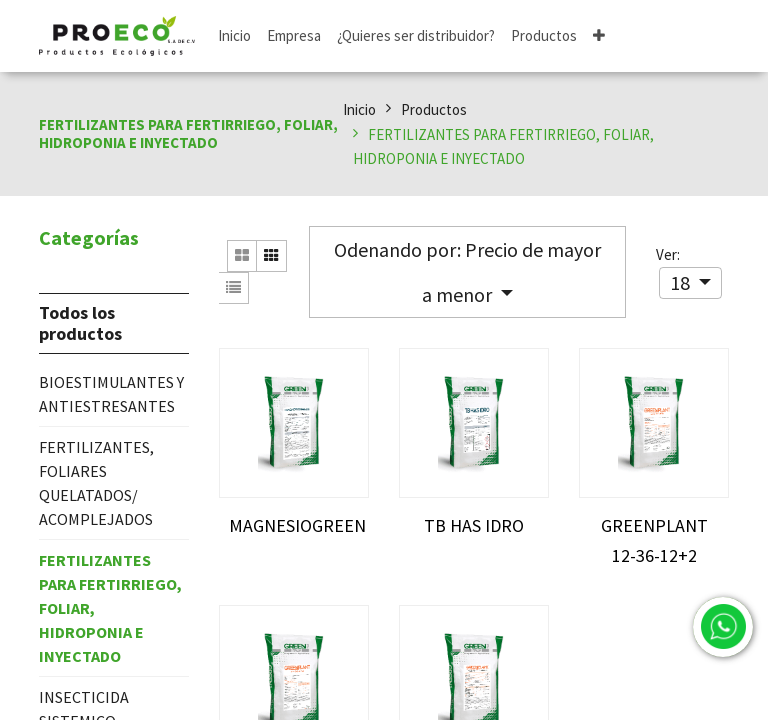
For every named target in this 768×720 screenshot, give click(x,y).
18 (682, 282)
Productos (434, 109)
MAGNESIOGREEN (297, 525)
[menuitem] (234, 36)
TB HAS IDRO (474, 525)
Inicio (359, 109)
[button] (599, 36)
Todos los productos (80, 323)
